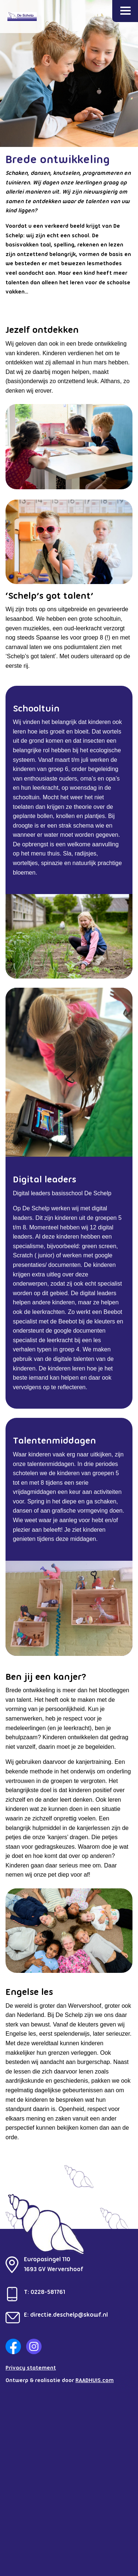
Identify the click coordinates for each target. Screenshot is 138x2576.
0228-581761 (48, 2292)
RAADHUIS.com (94, 2381)
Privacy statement (31, 2368)
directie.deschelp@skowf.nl (69, 2315)
